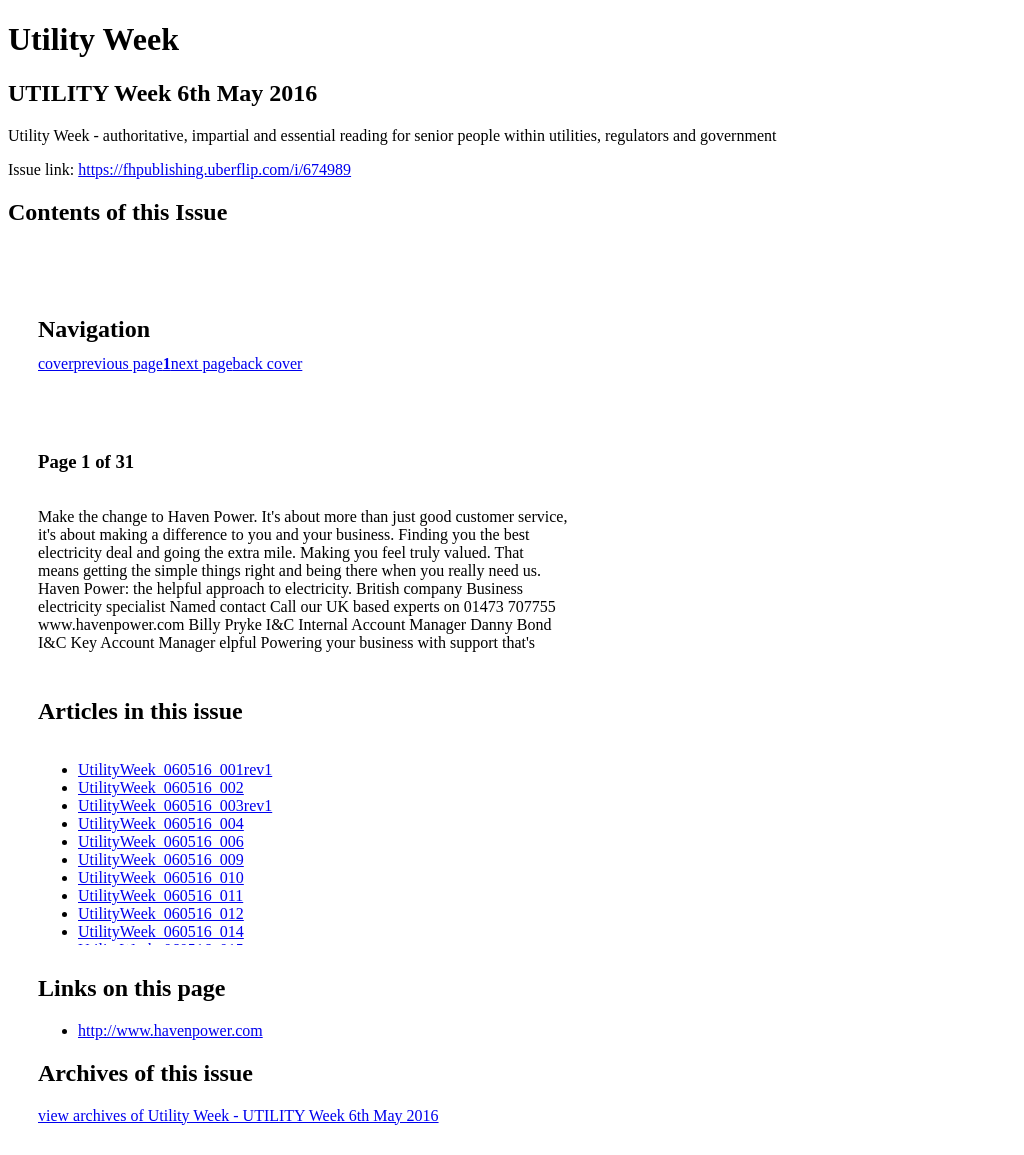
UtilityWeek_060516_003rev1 (175, 805)
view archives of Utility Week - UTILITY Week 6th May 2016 (238, 1115)
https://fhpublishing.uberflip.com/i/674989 (214, 169)
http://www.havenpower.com (170, 1030)
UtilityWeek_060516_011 (160, 895)
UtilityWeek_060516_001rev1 (175, 769)
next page (202, 363)
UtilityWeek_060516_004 (161, 823)
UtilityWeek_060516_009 (161, 859)
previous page (118, 363)
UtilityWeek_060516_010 (161, 877)
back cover (268, 363)
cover (56, 363)
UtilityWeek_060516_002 (161, 787)
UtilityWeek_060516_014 (161, 931)
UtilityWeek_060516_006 (161, 841)
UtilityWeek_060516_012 (161, 913)
